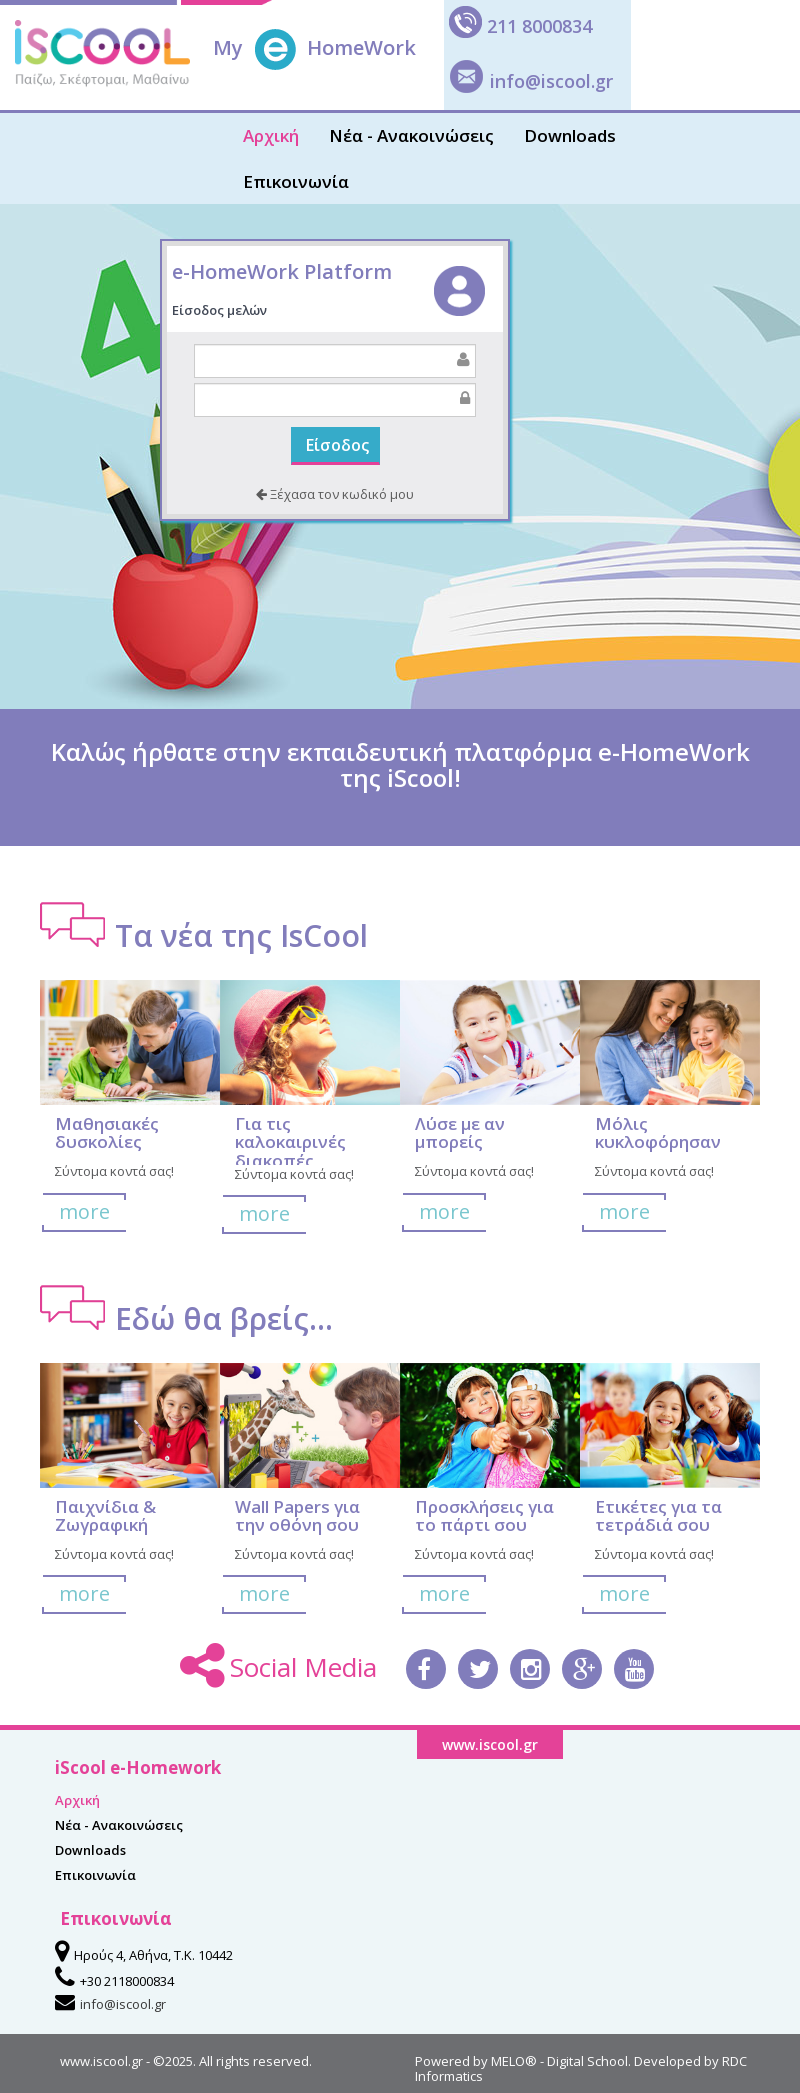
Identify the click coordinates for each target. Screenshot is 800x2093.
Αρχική (271, 135)
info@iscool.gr (551, 81)
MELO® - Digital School (559, 2061)
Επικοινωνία (296, 181)
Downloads (570, 135)
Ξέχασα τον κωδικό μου (335, 494)
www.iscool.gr (101, 2061)
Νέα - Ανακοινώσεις (411, 135)
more (84, 1211)
